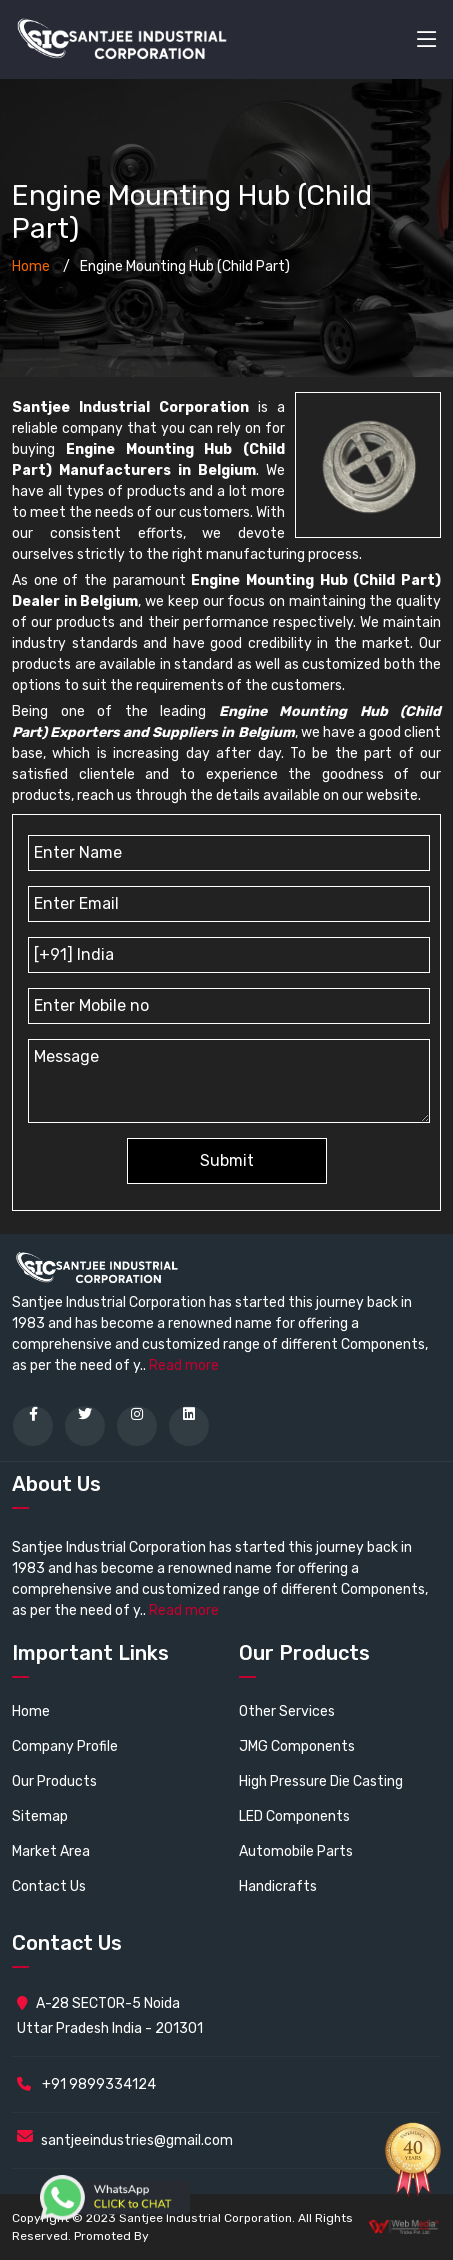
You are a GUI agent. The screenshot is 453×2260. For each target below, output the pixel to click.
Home (31, 266)
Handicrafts (278, 1886)
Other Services (287, 1711)
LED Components (294, 1816)
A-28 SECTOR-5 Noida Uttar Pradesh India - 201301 (110, 2016)
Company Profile (65, 1746)
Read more (184, 1365)
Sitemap (40, 1816)
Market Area (51, 1851)
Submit (227, 1160)
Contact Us (49, 1886)
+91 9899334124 (86, 2084)
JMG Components (297, 1746)
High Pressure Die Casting (321, 1781)
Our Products (54, 1781)
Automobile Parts (296, 1851)
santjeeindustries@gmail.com (137, 2140)
